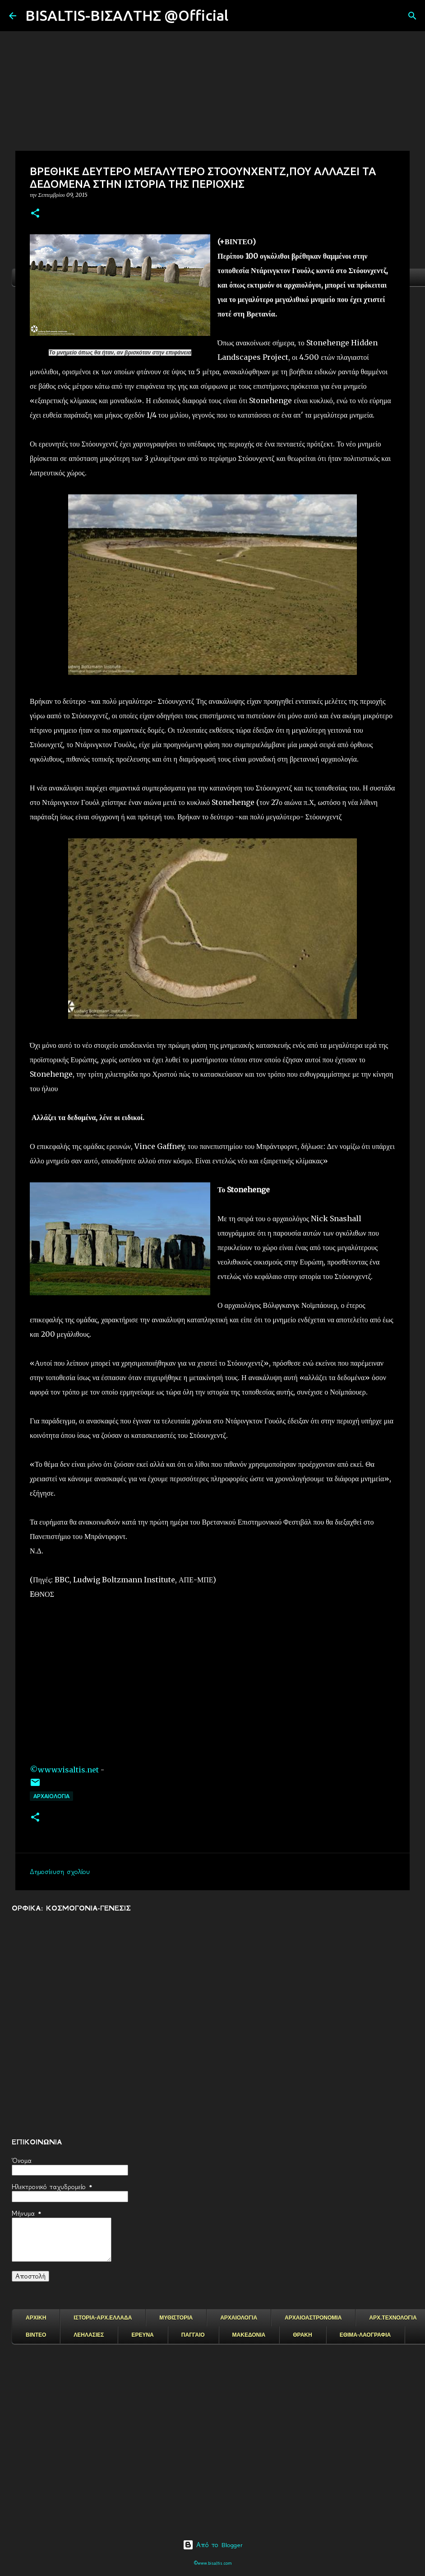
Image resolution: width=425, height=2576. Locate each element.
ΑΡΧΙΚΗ (36, 2318)
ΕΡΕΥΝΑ (142, 2335)
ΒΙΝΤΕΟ (36, 2335)
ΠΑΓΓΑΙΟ (193, 2335)
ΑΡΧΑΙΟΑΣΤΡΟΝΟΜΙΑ (313, 2318)
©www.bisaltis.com (212, 2563)
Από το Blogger (213, 2545)
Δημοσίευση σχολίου (60, 1872)
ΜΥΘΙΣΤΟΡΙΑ (176, 2318)
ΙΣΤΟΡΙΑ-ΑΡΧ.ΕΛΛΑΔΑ (103, 2318)
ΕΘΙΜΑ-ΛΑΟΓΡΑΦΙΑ (365, 2335)
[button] (35, 214)
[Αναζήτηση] (241, 16)
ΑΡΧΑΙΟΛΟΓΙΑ (51, 1796)
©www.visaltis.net (64, 1769)
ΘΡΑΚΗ (302, 2335)
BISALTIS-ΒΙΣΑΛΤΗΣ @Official (126, 15)
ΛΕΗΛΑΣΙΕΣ (89, 2335)
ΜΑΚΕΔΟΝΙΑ (249, 2335)
